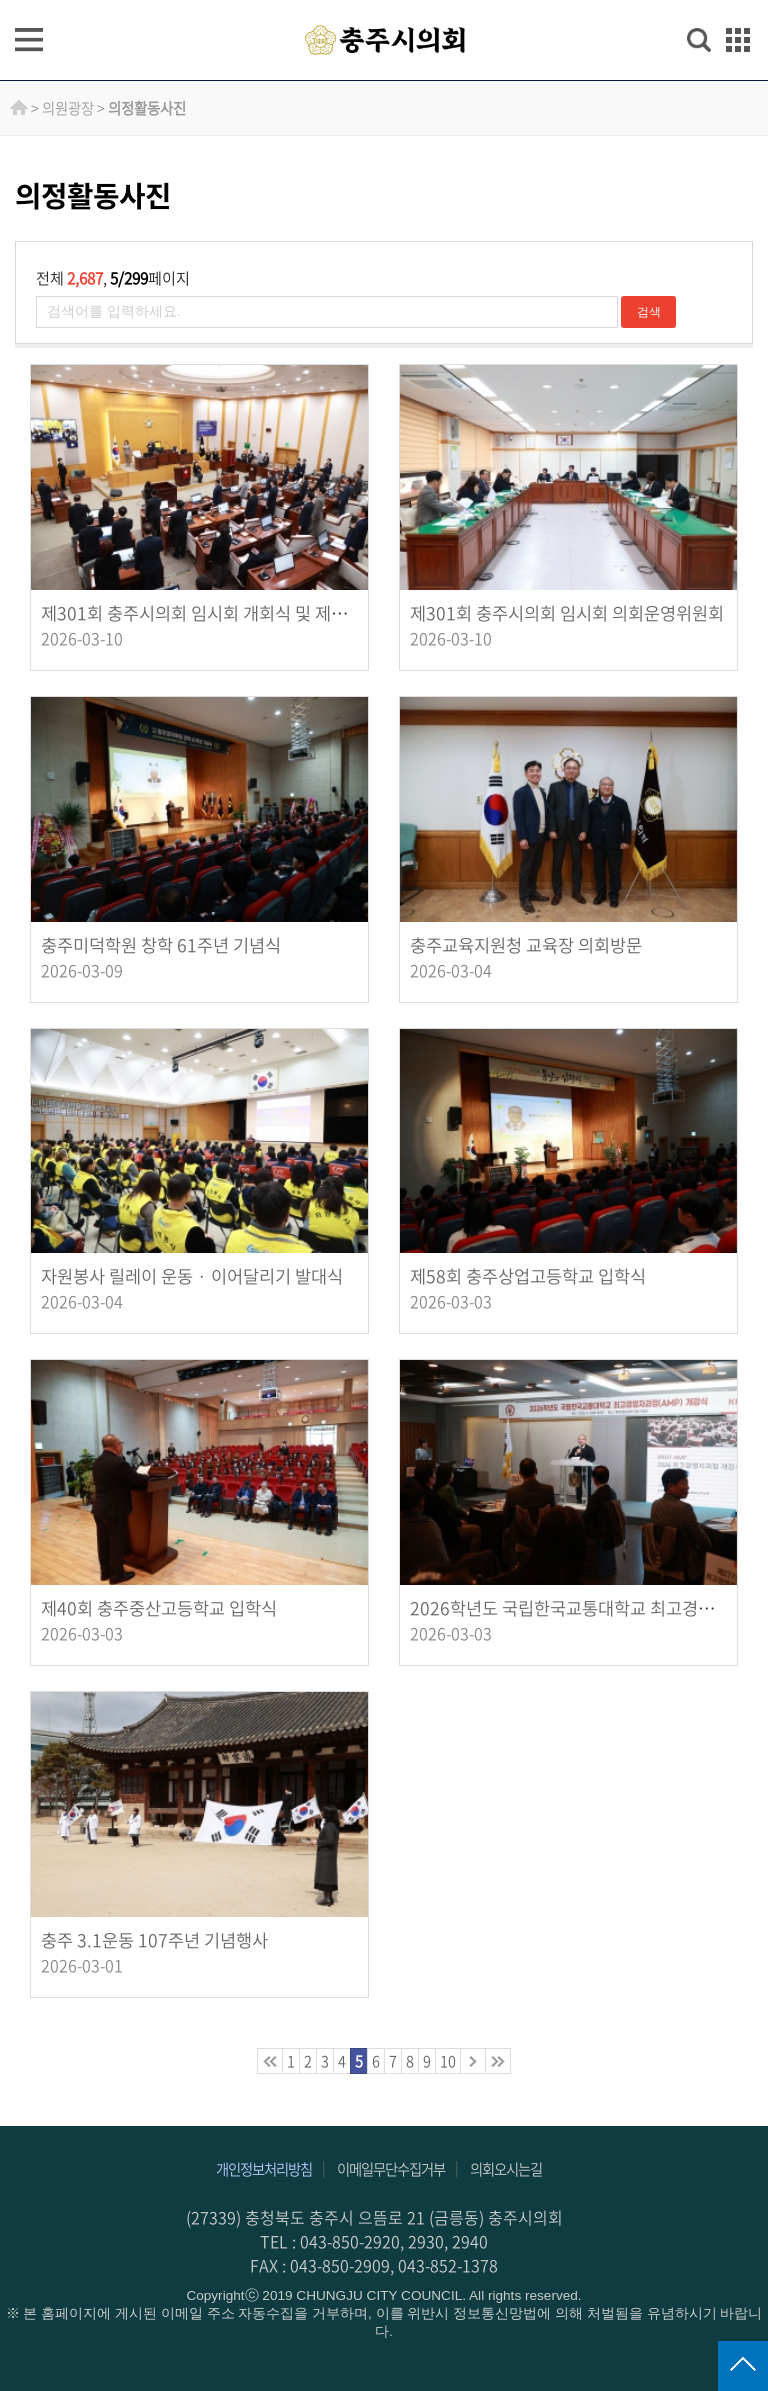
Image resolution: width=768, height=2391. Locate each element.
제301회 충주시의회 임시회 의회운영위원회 (567, 613)
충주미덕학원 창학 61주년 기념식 (161, 945)
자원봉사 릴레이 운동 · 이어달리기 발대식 (192, 1276)
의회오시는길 (506, 2169)
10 (448, 2061)
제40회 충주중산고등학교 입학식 (159, 1608)
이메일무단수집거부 (391, 2169)
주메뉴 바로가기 (384, 1)
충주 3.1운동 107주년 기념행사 (154, 1940)
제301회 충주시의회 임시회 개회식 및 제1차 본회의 (225, 613)
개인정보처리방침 (264, 2169)
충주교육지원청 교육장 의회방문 (526, 945)
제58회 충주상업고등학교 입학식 (528, 1276)
